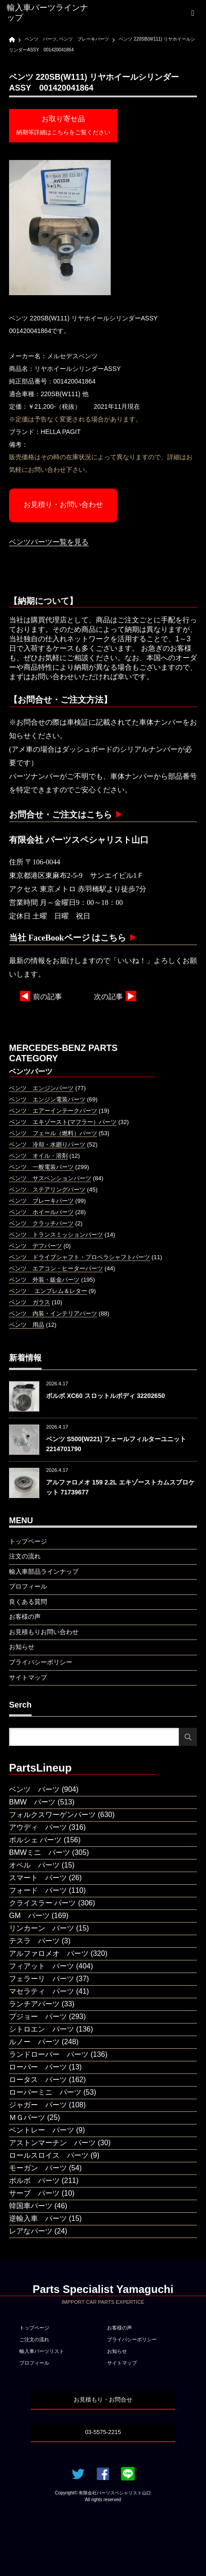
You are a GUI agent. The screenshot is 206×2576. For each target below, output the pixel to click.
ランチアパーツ (34, 2004)
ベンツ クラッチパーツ (41, 1223)
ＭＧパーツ (27, 2117)
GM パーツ (29, 1915)
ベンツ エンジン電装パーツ (47, 1099)
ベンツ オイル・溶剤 (38, 1155)
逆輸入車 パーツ (38, 2218)
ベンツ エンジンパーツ (41, 1088)
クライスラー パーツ (42, 1903)
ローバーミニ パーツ (45, 2092)
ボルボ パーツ (34, 2180)
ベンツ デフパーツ (35, 1245)
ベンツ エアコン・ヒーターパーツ (56, 1268)
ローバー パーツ (38, 2067)
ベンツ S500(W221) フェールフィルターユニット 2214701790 (116, 1443)
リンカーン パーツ (41, 1928)
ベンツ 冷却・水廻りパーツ (47, 1144)
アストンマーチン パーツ (52, 2143)
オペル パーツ (34, 1865)
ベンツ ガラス (29, 1302)
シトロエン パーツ (41, 2029)
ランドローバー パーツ (49, 2054)
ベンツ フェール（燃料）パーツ (53, 1133)
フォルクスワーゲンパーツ (52, 1814)
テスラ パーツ (34, 1941)
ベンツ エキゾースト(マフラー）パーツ (63, 1122)
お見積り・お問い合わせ (63, 504)
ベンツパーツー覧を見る (49, 542)
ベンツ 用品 (26, 1324)
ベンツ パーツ (34, 1789)
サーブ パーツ (34, 2193)
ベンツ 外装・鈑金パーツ (44, 1279)
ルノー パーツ (34, 2042)
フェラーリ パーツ (41, 1978)
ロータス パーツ (38, 2079)
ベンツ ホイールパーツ (41, 1212)
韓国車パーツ (30, 2206)
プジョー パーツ (38, 2016)
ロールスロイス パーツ (49, 2155)
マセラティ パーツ (41, 1991)
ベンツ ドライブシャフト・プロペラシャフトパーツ (79, 1257)
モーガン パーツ (38, 2168)
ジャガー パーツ (38, 2105)
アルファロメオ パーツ (49, 1953)
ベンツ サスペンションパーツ (50, 1178)
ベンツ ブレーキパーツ (41, 1200)
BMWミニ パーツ (39, 1852)
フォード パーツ (38, 1890)
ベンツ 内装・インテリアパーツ (53, 1313)
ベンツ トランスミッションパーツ (56, 1234)
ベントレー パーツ (41, 2130)
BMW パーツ (32, 1802)
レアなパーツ (30, 2231)
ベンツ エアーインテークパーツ (53, 1110)
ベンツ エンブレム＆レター (48, 1291)
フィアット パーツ (41, 1966)
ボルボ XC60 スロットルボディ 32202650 (105, 1395)
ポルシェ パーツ (35, 1840)
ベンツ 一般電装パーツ (41, 1167)
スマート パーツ (38, 1878)
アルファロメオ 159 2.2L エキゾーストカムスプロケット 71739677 (120, 1487)
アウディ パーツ (38, 1827)
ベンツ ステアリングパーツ (47, 1189)
